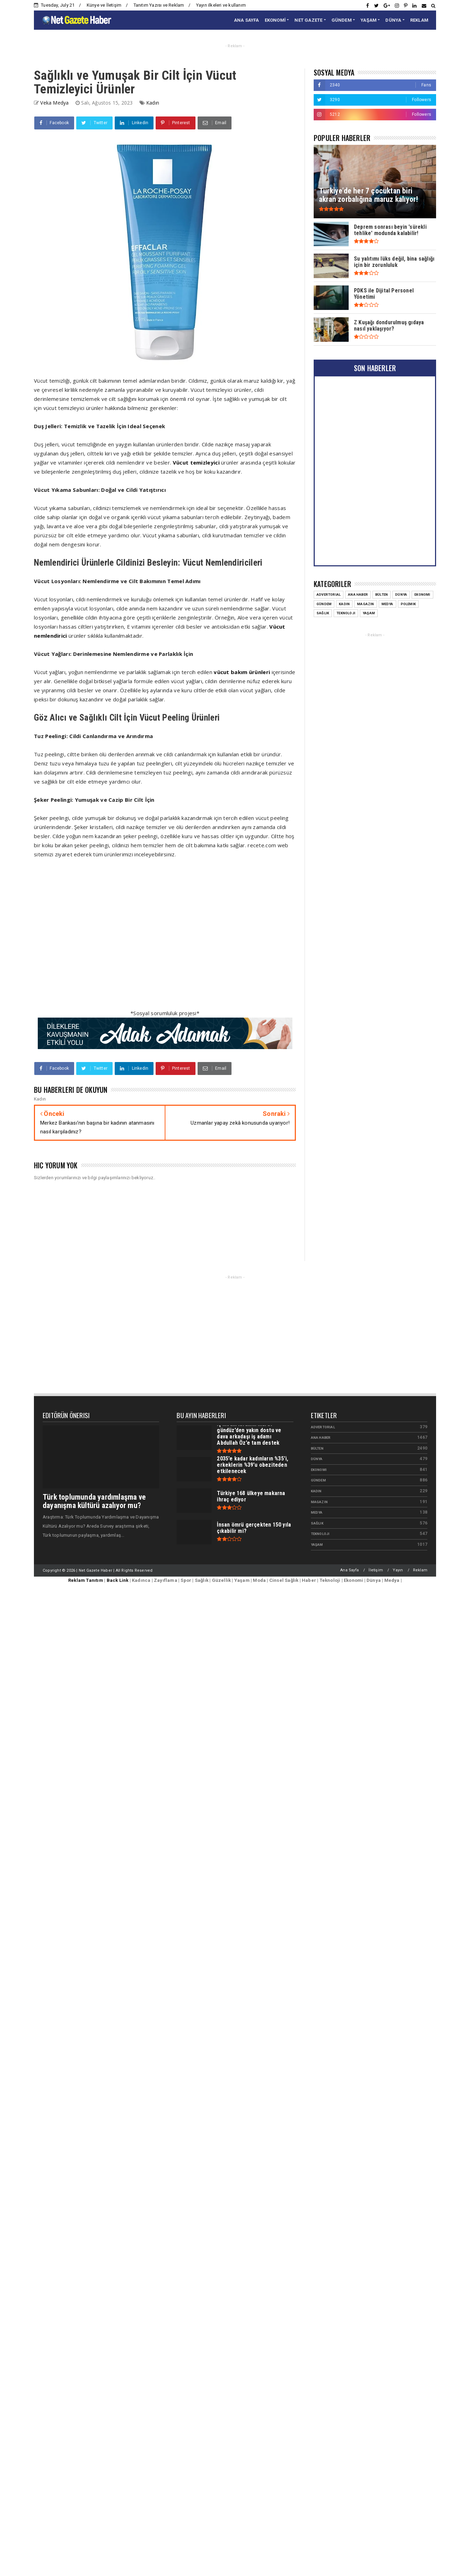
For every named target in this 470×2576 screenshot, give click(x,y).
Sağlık (317, 1523)
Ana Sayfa (349, 1570)
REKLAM (419, 20)
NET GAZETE (308, 20)
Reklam (420, 1570)
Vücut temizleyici (196, 462)
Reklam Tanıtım (85, 1580)
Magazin (319, 1502)
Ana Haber (321, 1437)
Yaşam (317, 1545)
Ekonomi (319, 1470)
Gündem (318, 1480)
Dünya (317, 1459)
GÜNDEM (342, 20)
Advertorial (323, 1427)
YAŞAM (369, 20)
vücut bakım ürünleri (242, 671)
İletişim (376, 1570)
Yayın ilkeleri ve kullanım (221, 5)
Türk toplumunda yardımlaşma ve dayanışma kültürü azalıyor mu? (94, 1501)
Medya (317, 1512)
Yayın (398, 1570)
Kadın (152, 102)
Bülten (317, 1448)
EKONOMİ (275, 20)
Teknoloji (320, 1534)
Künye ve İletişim (104, 5)
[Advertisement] (151, 938)
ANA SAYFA (246, 20)
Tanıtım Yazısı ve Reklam (159, 5)
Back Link (118, 1580)
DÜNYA (393, 20)
